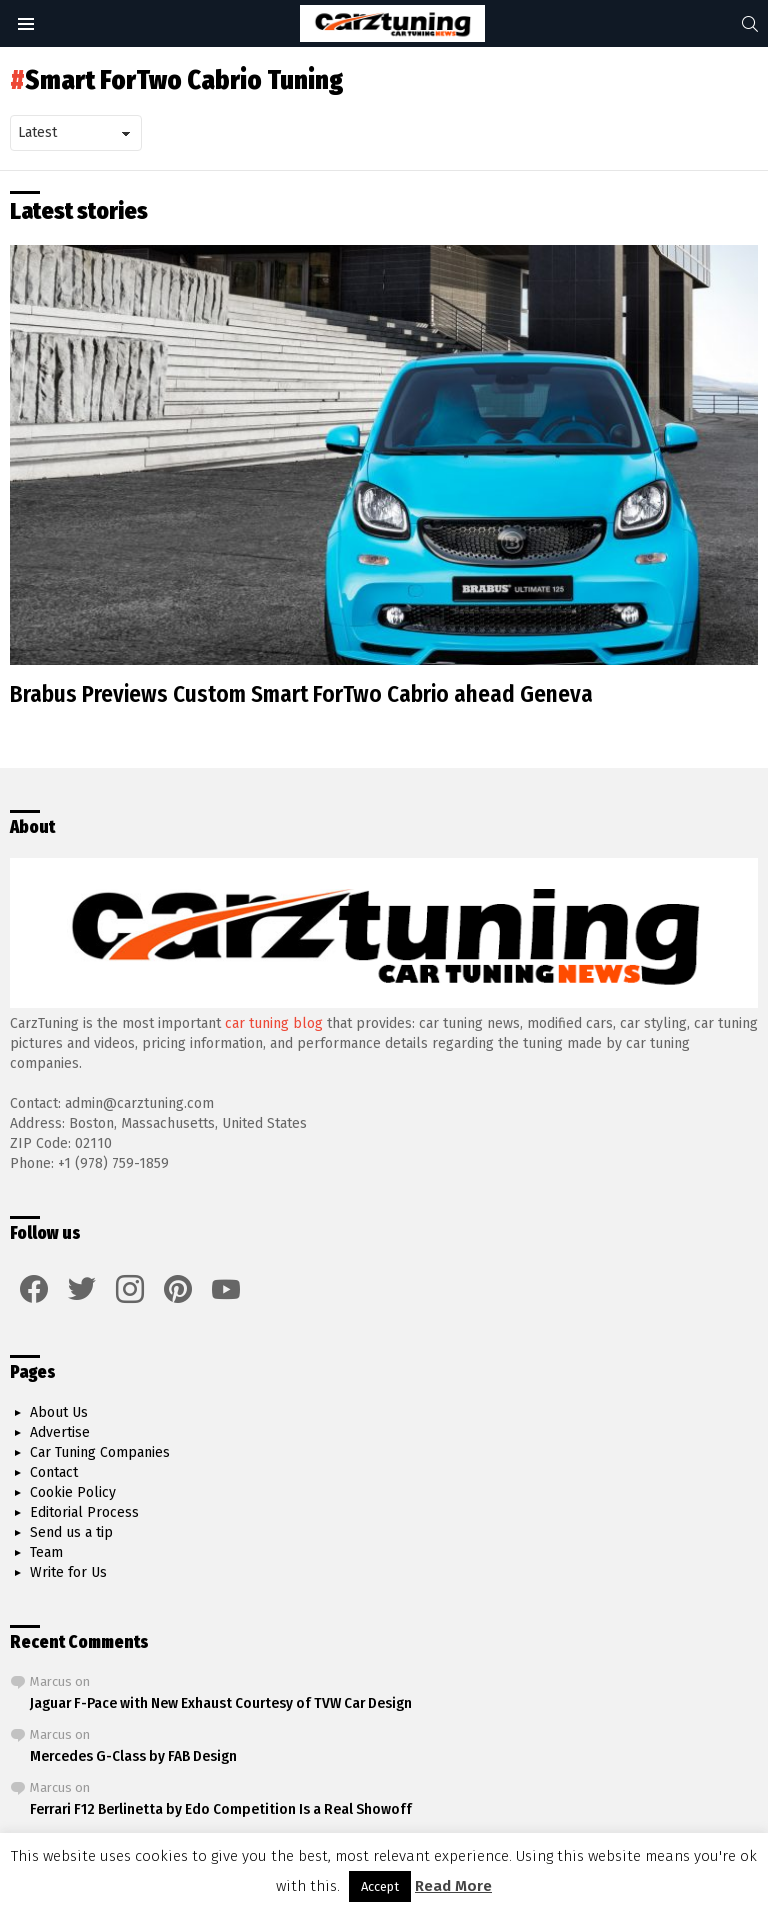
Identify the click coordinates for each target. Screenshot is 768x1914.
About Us (59, 1412)
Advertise (60, 1432)
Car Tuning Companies (100, 1452)
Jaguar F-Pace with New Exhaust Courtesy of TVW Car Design (221, 1703)
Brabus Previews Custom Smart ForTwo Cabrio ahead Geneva (301, 694)
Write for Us (68, 1572)
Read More (453, 1886)
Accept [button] (380, 1886)
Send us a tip (71, 1532)
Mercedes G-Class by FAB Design (133, 1756)
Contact (54, 1472)
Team (46, 1552)
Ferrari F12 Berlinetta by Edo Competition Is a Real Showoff (221, 1809)
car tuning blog (274, 1023)
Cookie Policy (73, 1492)
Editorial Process (84, 1512)
